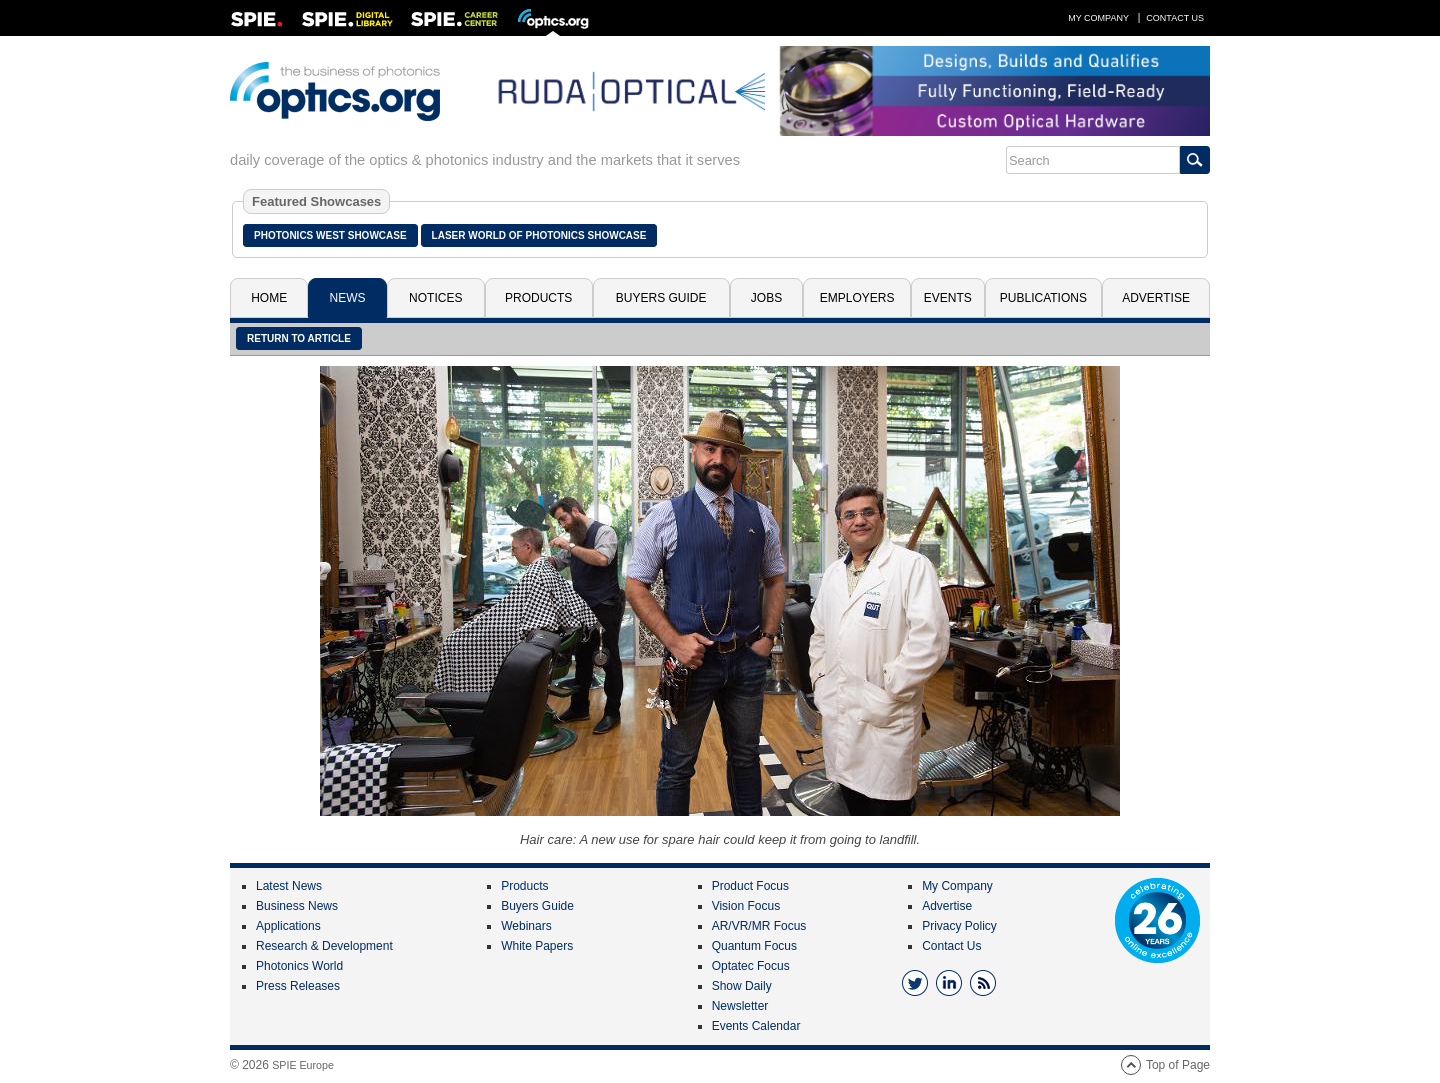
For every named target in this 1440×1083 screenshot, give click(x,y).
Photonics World (299, 966)
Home (269, 298)
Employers (857, 298)
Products (538, 298)
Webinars (526, 926)
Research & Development (324, 946)
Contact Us (1175, 18)
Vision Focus (746, 906)
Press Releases (298, 986)
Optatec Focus (751, 966)
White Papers (537, 946)
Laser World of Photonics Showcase (539, 235)
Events (948, 298)
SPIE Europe (303, 1065)
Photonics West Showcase (330, 235)
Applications (288, 926)
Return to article (299, 338)
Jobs (766, 298)
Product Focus (750, 886)
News (348, 298)
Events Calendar (756, 1026)
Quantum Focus (754, 946)
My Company (1098, 18)
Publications (1043, 298)
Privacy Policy (959, 926)
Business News (297, 906)
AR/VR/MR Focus (759, 926)
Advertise (1156, 298)
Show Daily (742, 986)
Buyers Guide (661, 298)
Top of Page (1178, 1065)
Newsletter (740, 1006)
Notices (435, 298)
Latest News (289, 886)
